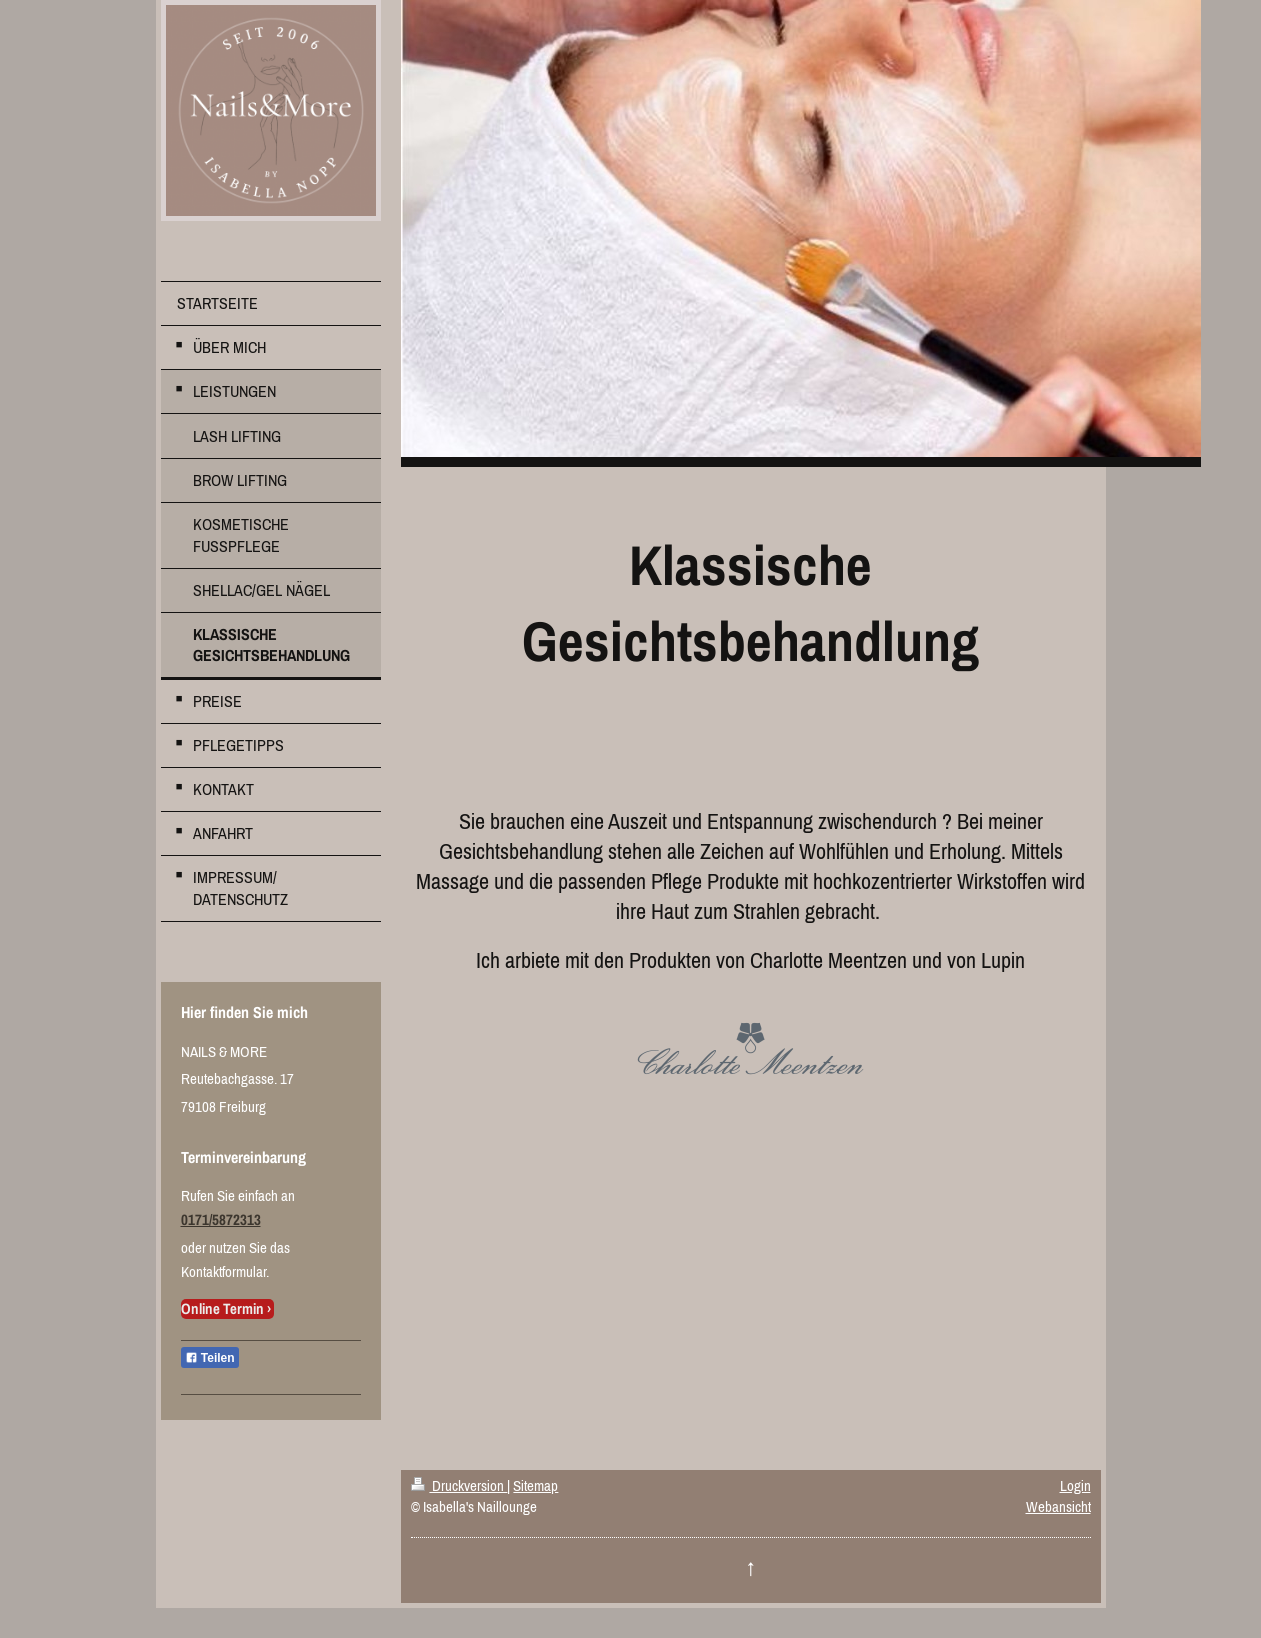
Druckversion (459, 1485)
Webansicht (1058, 1506)
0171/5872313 (221, 1219)
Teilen (210, 1358)
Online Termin (222, 1309)
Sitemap (535, 1485)
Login (1075, 1485)
